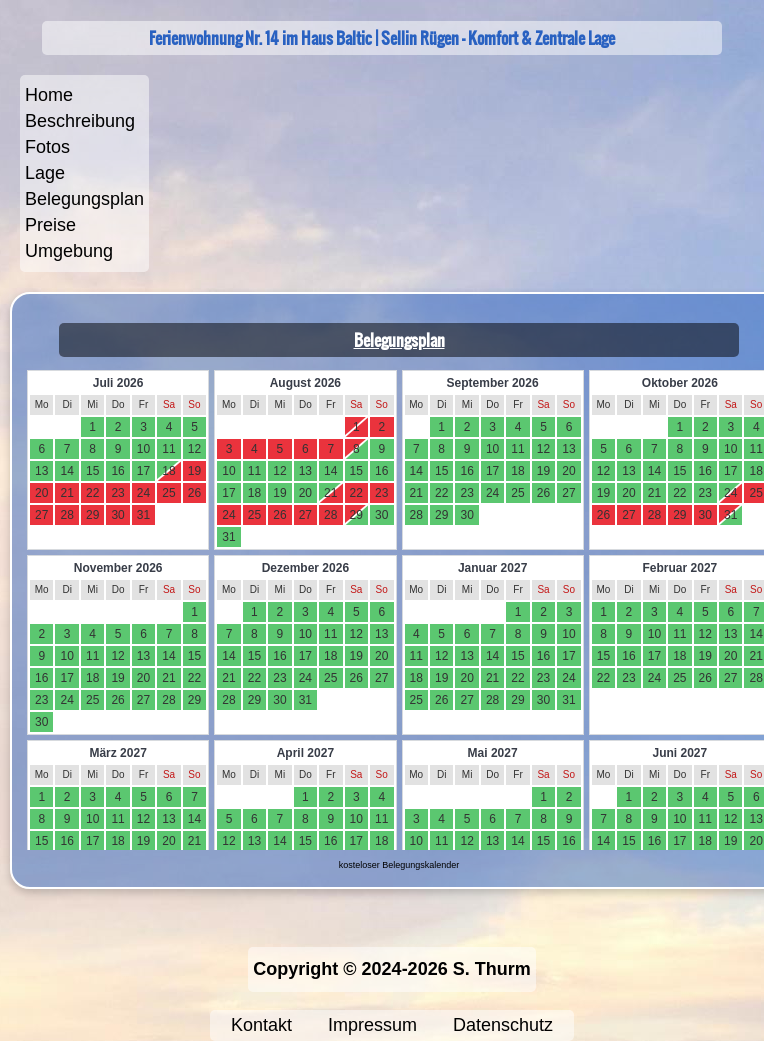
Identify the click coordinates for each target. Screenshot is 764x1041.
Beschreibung (80, 121)
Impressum (372, 1025)
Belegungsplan (84, 199)
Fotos (47, 147)
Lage (45, 173)
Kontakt (261, 1025)
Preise (50, 225)
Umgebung (69, 251)
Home (49, 95)
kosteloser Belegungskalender (399, 865)
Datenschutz (503, 1025)
